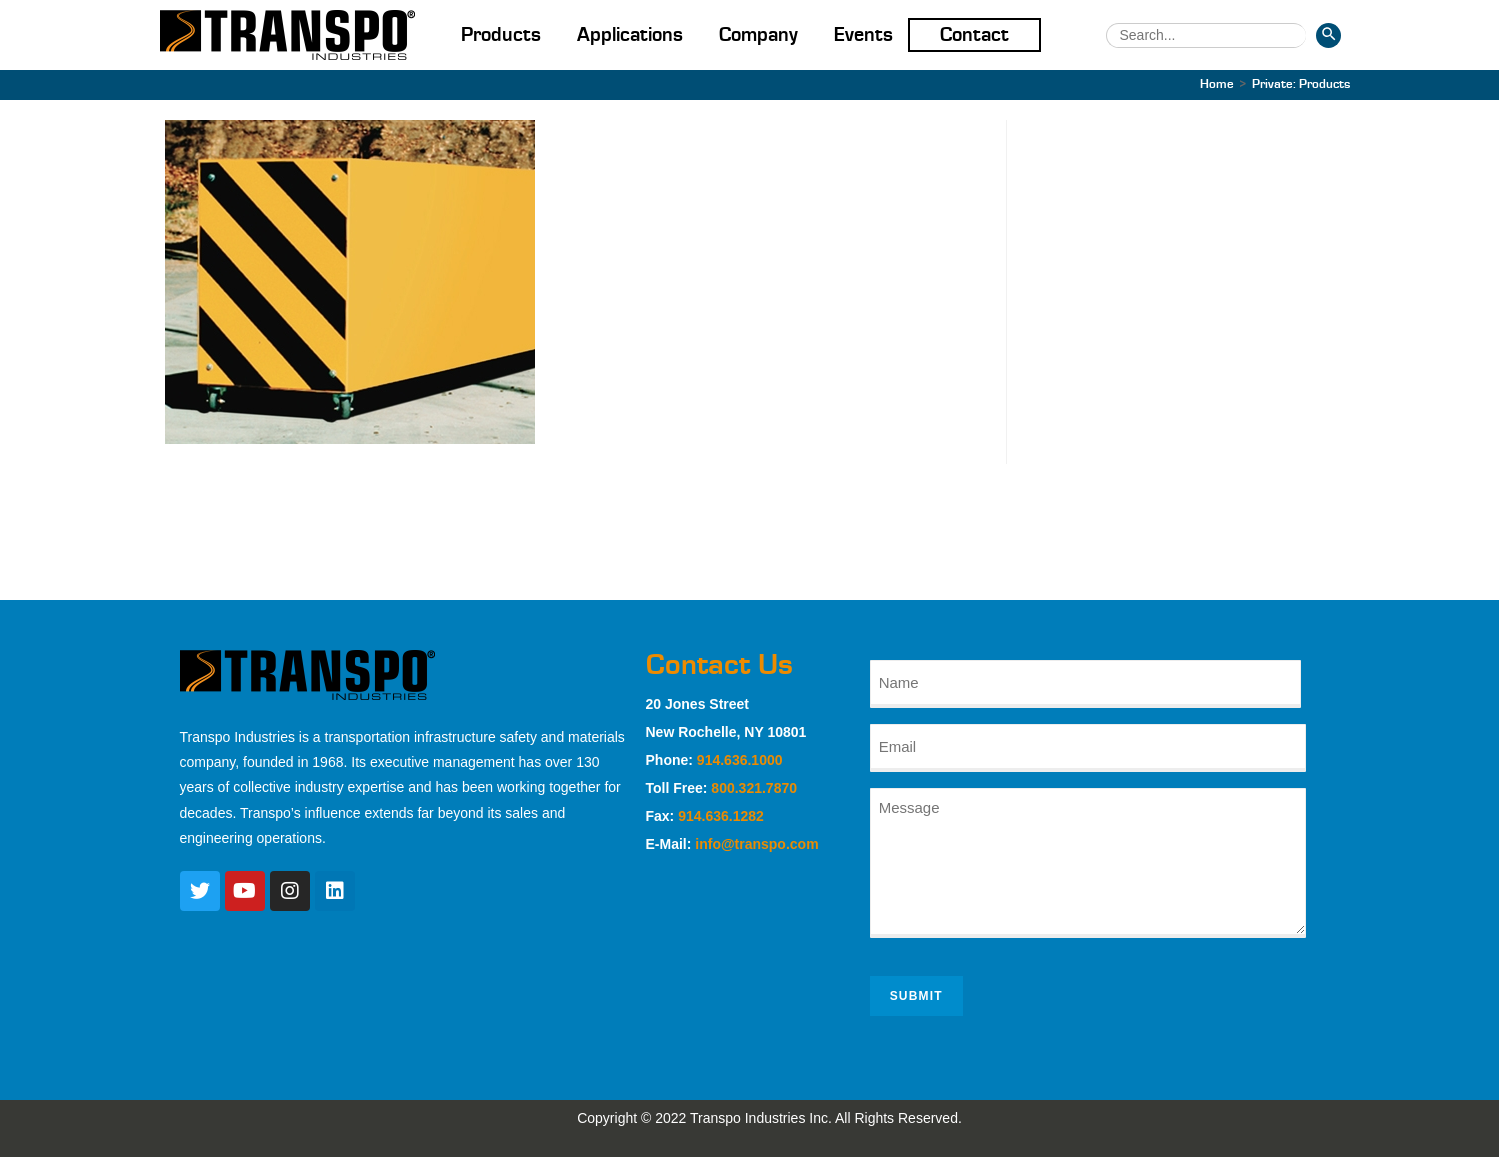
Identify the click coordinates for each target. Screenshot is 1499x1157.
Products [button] (501, 35)
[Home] (1217, 84)
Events (863, 35)
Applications (630, 35)
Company (758, 35)
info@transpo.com (756, 844)
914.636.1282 (721, 816)
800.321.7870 (754, 788)
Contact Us (719, 665)
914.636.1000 (740, 760)
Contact (974, 35)
